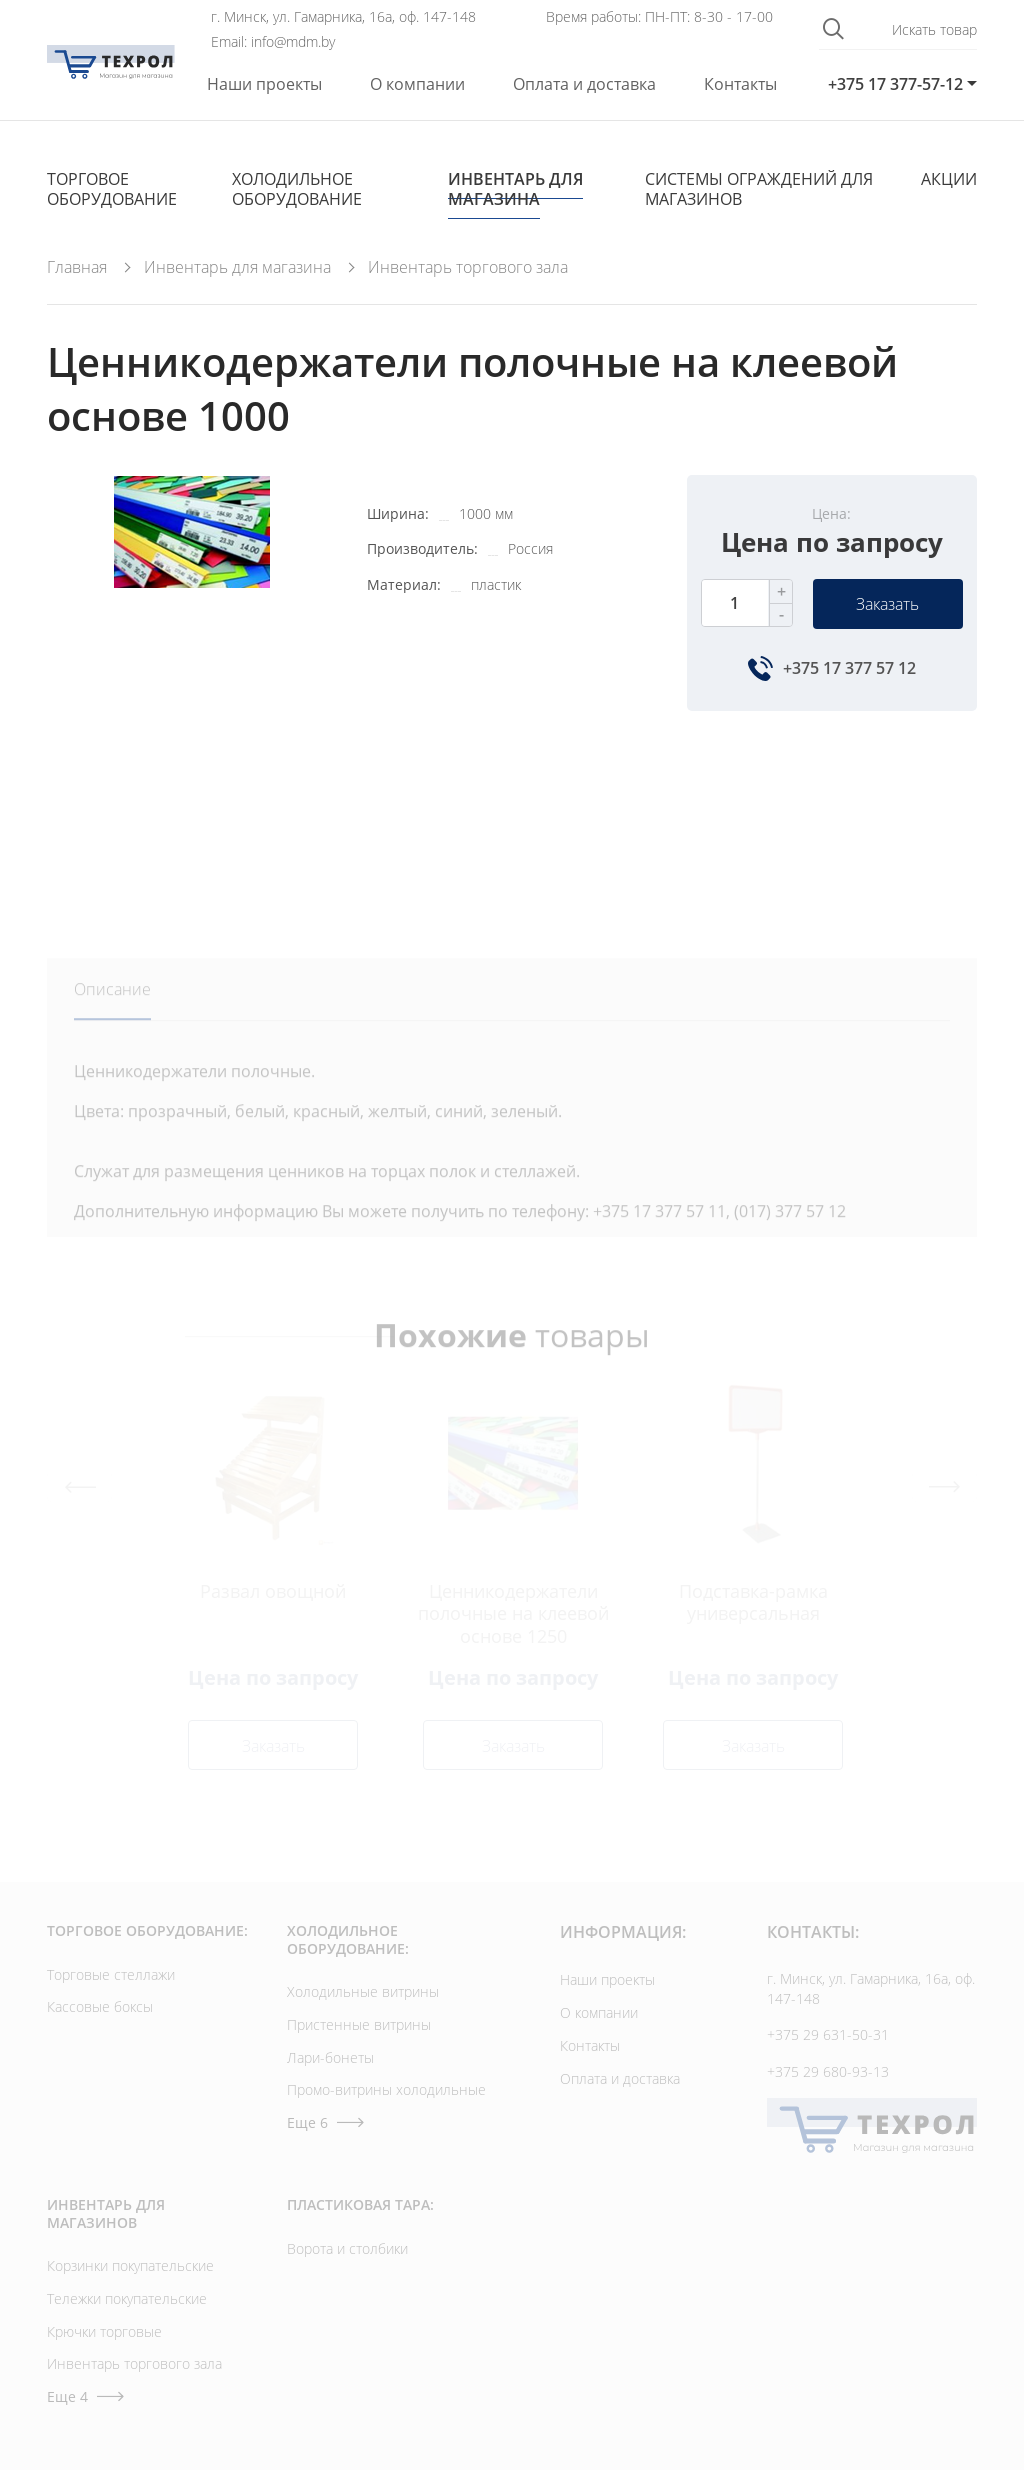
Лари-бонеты (330, 2057)
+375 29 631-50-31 (828, 2034)
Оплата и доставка (584, 84)
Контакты (740, 84)
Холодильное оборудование (297, 189)
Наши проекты (264, 84)
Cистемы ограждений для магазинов (759, 189)
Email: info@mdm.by (273, 42)
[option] (192, 695)
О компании (417, 84)
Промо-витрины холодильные (386, 2089)
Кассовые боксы (100, 2006)
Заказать (887, 604)
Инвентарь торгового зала (134, 2363)
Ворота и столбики (347, 2248)
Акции (949, 179)
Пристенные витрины (359, 2024)
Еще (325, 2122)
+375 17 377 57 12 (849, 668)
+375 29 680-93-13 (828, 2071)
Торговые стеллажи (111, 1974)
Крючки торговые (104, 2331)
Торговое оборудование (112, 189)
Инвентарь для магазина (515, 189)
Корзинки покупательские (130, 2265)
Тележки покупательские (127, 2298)
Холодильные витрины (363, 1991)
